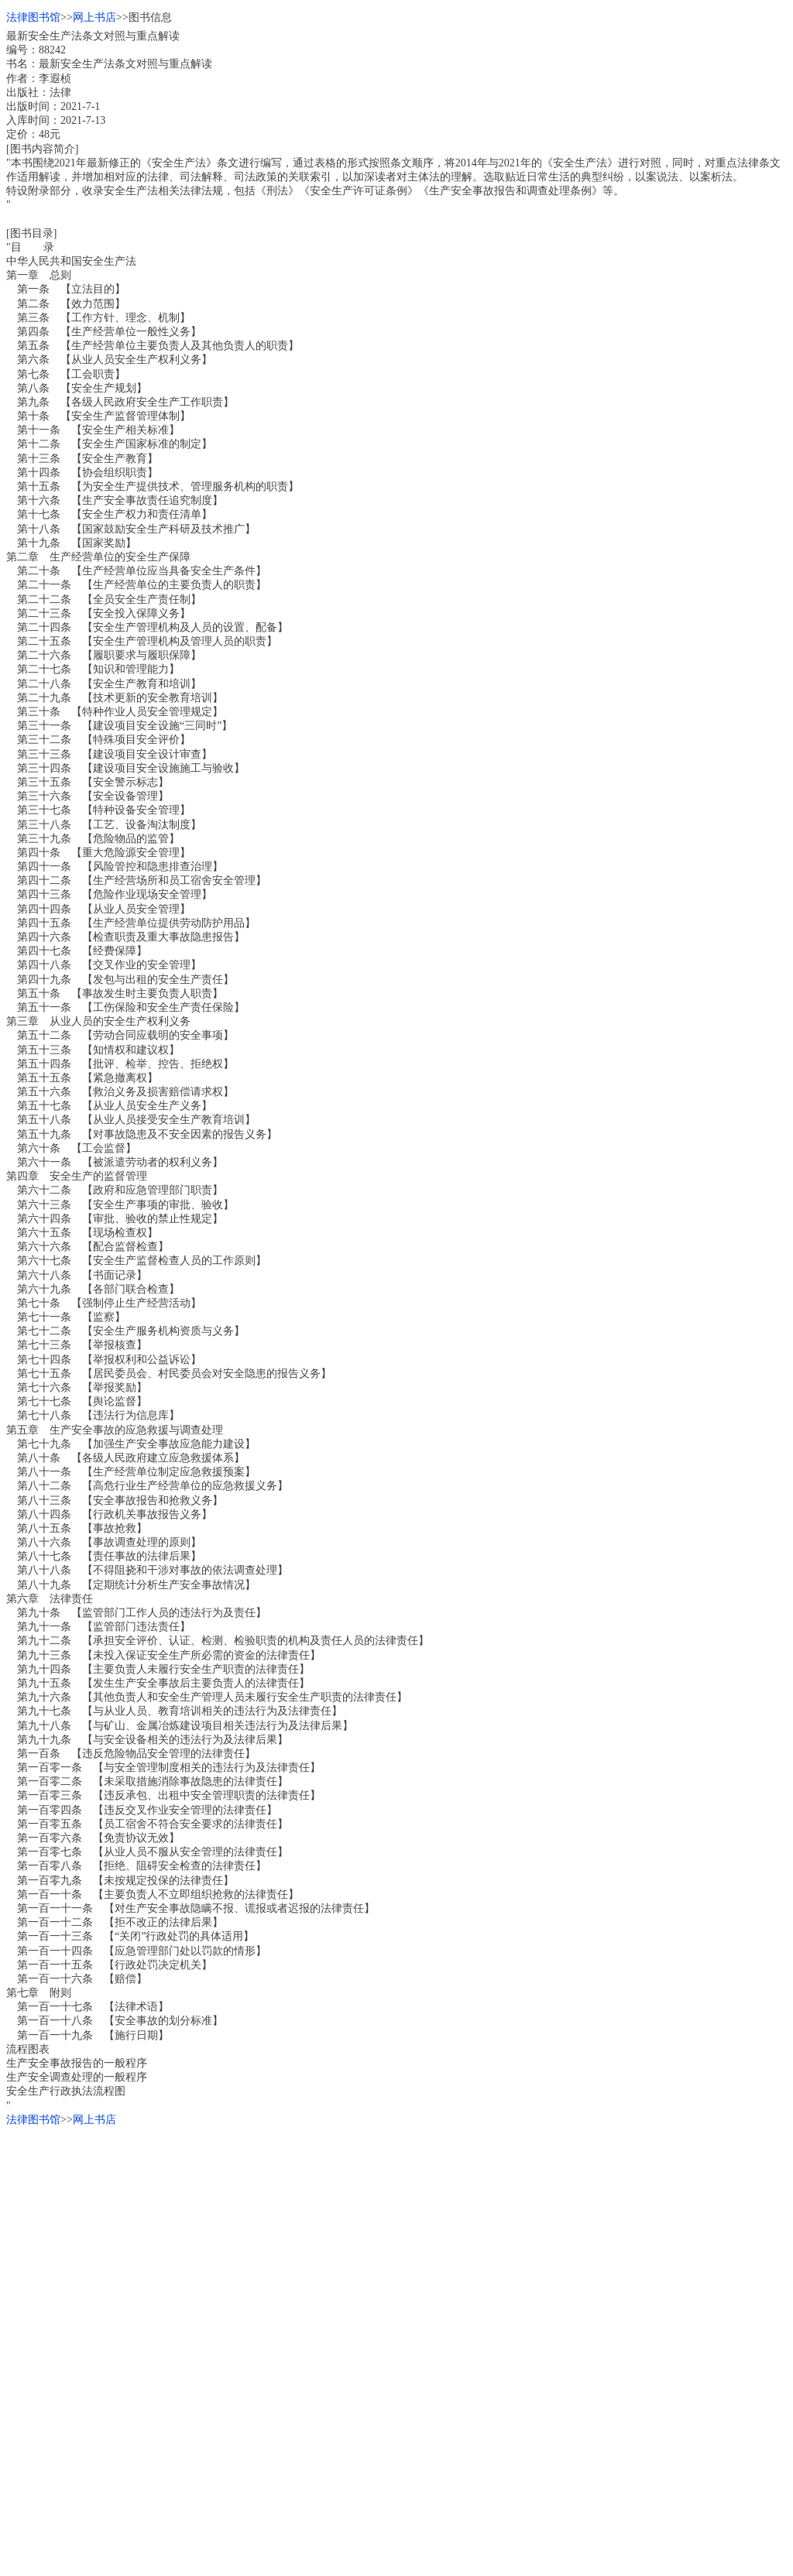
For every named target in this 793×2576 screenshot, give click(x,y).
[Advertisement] (396, 2235)
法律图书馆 (33, 17)
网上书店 (94, 17)
